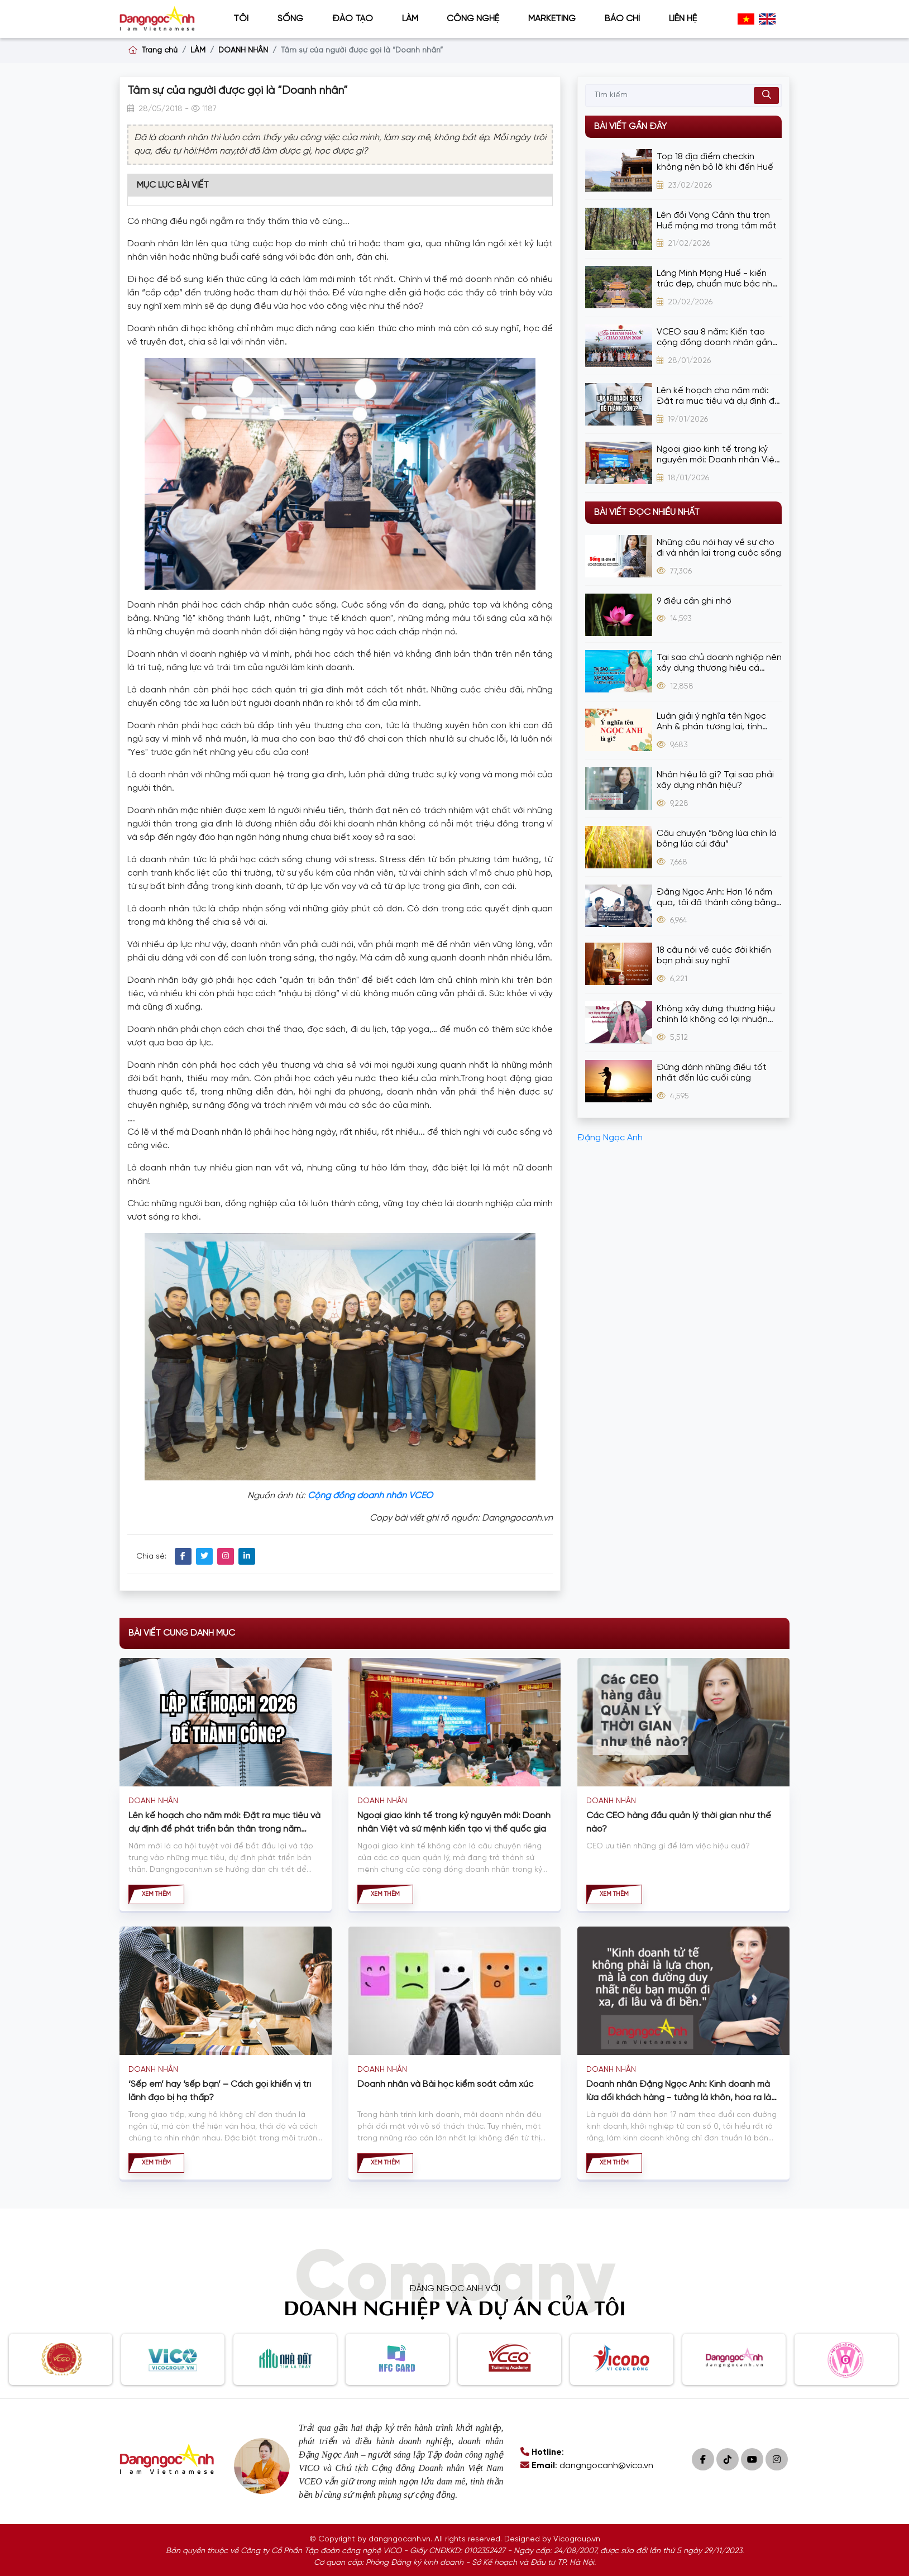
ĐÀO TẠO (352, 18)
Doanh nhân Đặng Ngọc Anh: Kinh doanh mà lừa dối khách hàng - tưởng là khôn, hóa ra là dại (678, 2092)
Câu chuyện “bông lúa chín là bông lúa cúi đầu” (717, 839)
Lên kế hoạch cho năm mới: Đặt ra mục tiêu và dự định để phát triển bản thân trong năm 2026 (718, 396)
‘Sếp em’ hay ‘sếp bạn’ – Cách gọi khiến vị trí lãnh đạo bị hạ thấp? (219, 2091)
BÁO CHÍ (622, 18)
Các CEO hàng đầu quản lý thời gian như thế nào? (678, 1822)
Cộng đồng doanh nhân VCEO (370, 1495)
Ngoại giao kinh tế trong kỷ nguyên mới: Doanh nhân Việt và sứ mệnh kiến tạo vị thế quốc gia (717, 455)
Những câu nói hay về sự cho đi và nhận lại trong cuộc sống (719, 548)
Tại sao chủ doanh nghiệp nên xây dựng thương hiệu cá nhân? (719, 663)
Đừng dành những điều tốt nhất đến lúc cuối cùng (712, 1073)
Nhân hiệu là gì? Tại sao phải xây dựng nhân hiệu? (715, 780)
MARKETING (552, 18)
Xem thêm (156, 1894)
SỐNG (290, 18)
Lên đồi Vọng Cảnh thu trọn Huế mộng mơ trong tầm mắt (717, 221)
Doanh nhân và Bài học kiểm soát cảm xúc (445, 2084)
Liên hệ (683, 18)
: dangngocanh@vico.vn (586, 2465)
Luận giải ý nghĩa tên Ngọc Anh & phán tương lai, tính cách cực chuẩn (711, 721)
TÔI (240, 18)
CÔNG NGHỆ (473, 18)
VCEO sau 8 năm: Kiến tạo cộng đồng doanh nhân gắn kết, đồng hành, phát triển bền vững (714, 337)
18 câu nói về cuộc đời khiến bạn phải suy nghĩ (714, 955)
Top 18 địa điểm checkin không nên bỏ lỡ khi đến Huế (715, 162)
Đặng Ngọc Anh (610, 1138)
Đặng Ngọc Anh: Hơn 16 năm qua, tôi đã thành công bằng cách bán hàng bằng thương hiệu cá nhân (716, 897)
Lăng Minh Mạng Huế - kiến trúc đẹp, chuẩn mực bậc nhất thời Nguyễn (719, 279)
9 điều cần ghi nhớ (694, 601)
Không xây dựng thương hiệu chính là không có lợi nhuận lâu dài (716, 1014)
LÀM (410, 18)
